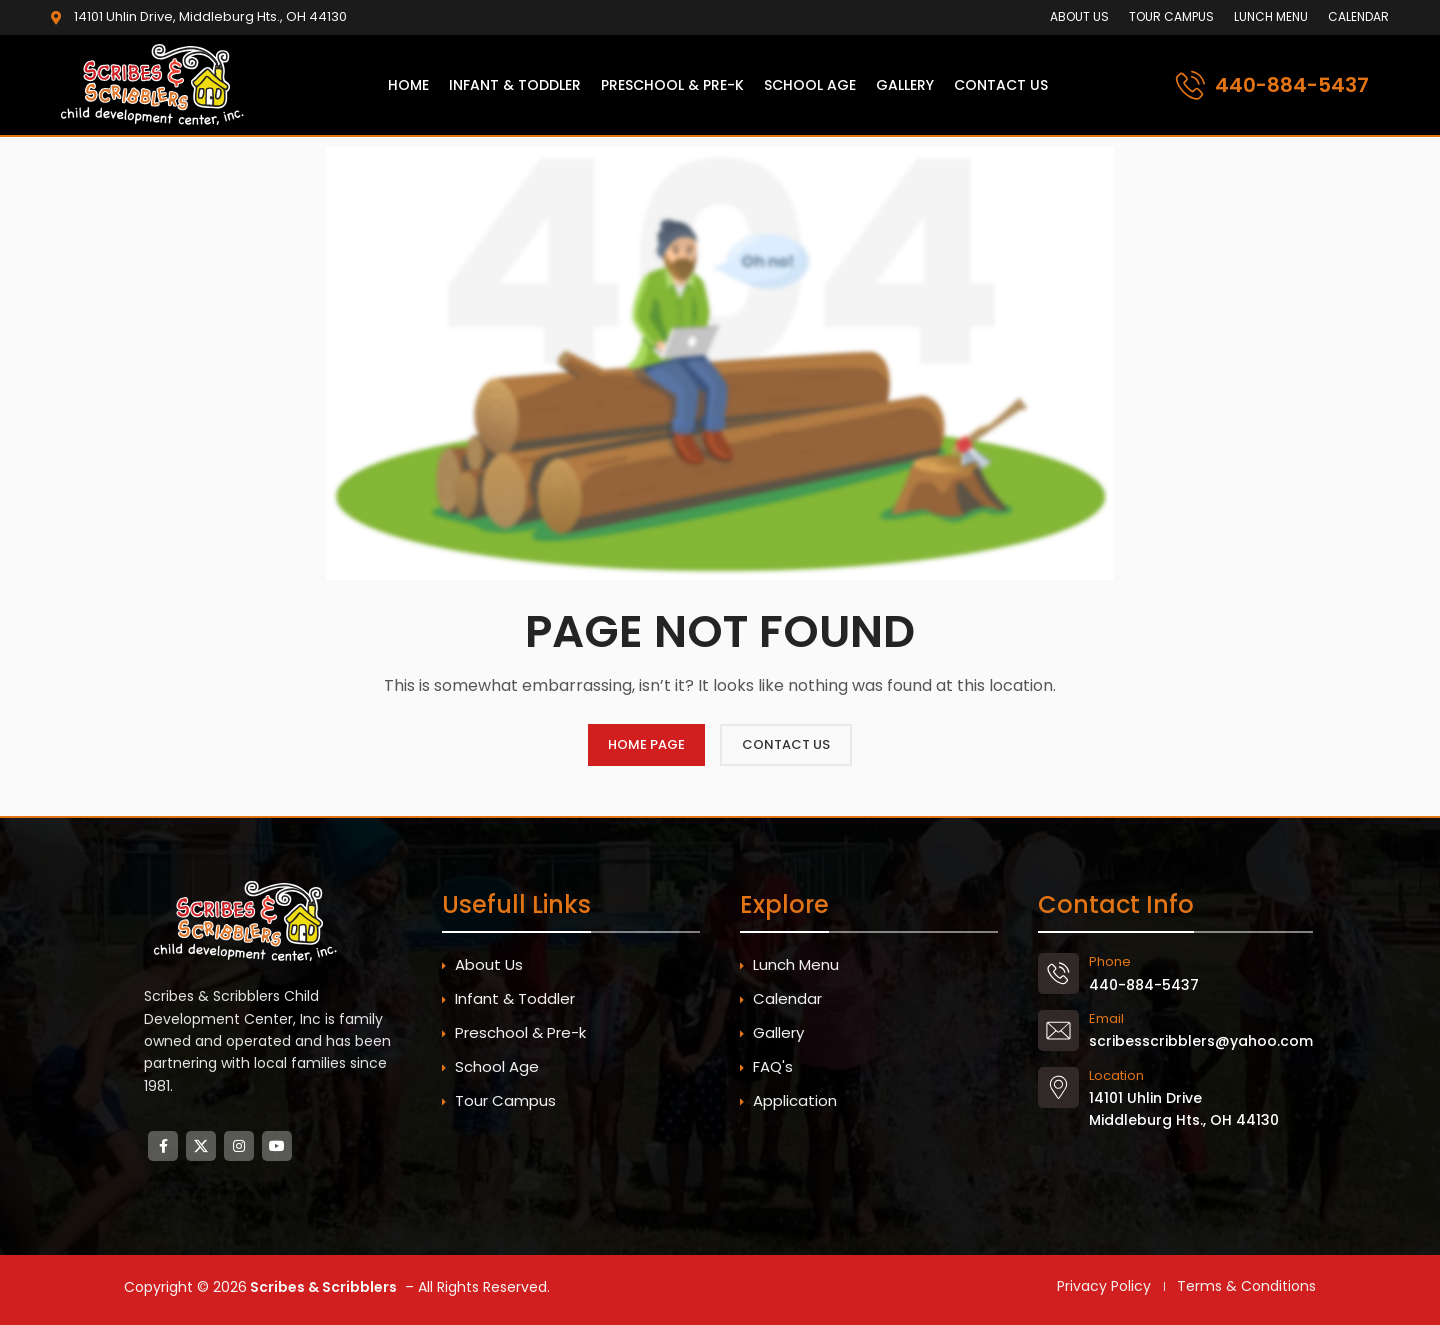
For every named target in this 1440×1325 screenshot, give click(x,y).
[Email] (1058, 1030)
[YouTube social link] (277, 1146)
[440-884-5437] (1190, 85)
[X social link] (201, 1146)
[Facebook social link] (163, 1146)
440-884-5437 (1292, 85)
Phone (1110, 961)
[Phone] (1058, 973)
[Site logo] (156, 84)
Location (1116, 1075)
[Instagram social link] (239, 1146)
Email (1106, 1018)
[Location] (1058, 1087)
